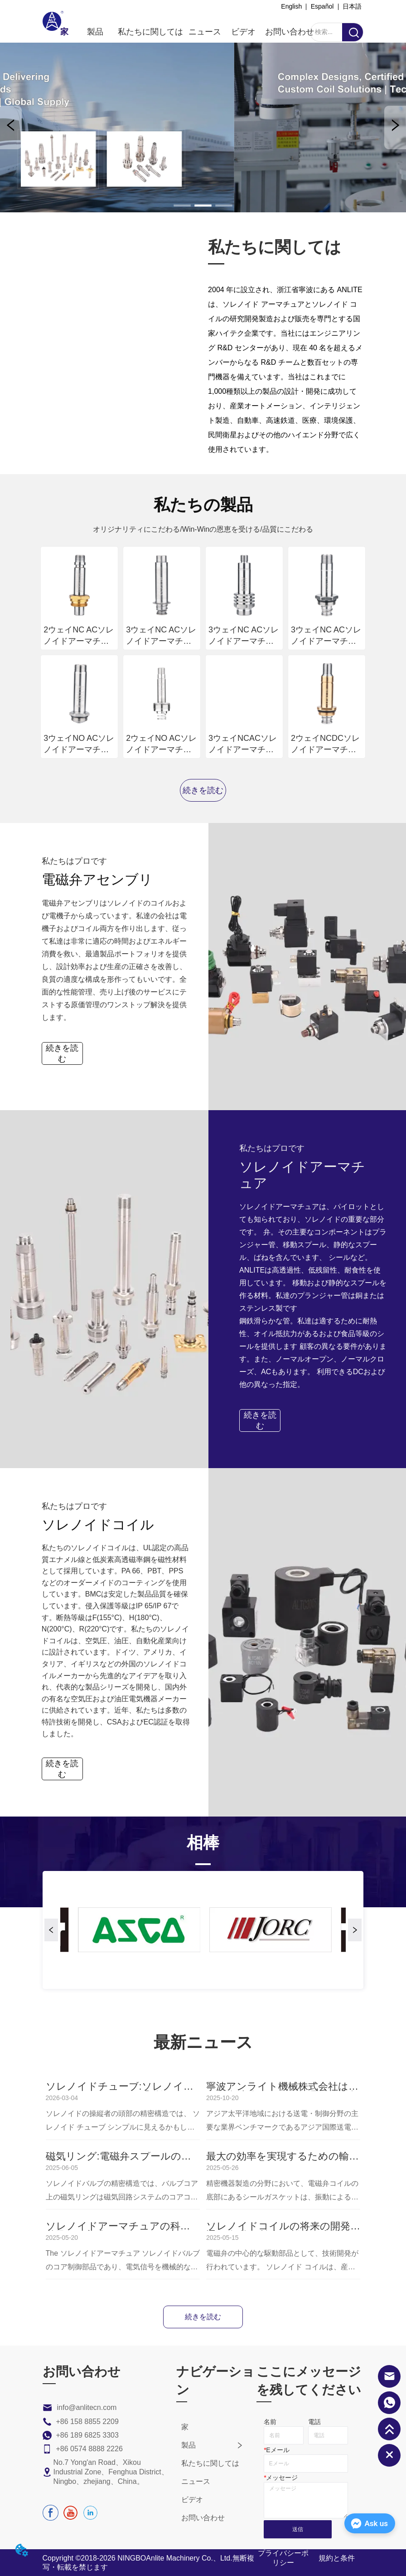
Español (322, 6)
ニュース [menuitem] (204, 31)
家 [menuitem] (64, 31)
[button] (95, 32)
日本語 (352, 6)
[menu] (187, 32)
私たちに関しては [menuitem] (150, 31)
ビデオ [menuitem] (243, 31)
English (291, 6)
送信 (297, 2529)
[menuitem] (95, 32)
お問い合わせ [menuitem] (289, 31)
